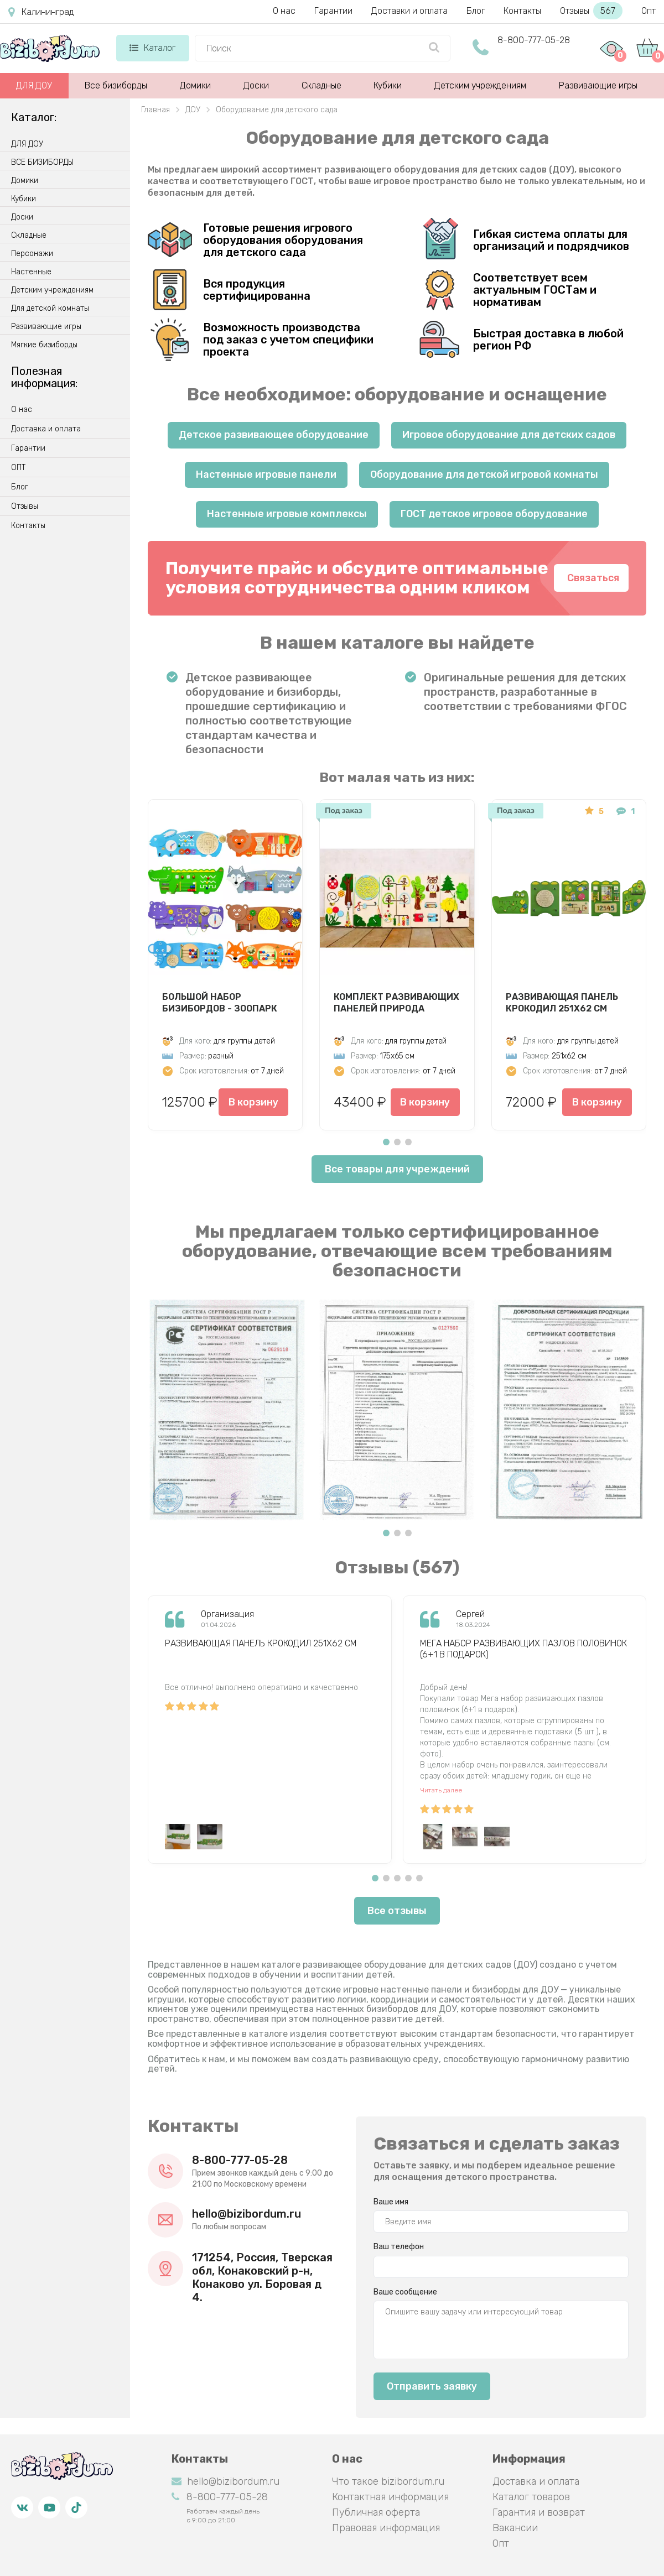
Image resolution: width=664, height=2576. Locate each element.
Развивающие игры (598, 85)
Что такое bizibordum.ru (388, 2481)
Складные (321, 85)
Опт (648, 11)
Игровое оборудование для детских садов (508, 435)
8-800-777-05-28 (533, 40)
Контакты (522, 11)
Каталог (152, 48)
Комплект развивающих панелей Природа (396, 1003)
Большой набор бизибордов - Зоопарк (219, 1003)
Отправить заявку (432, 2386)
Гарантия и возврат (538, 2512)
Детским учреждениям (480, 85)
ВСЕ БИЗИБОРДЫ (42, 162)
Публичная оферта (376, 2512)
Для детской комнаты (50, 308)
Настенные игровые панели (266, 474)
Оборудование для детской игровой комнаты (484, 474)
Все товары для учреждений (397, 1169)
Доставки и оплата (409, 11)
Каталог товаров (531, 2497)
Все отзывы (397, 1911)
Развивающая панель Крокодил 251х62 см (562, 1003)
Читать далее (441, 1790)
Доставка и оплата (46, 429)
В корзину (253, 1102)
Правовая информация (386, 2528)
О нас (284, 11)
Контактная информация (390, 2497)
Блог (475, 11)
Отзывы (591, 10)
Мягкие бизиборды (44, 345)
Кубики (388, 85)
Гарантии (333, 11)
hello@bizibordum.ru (246, 2213)
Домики (195, 85)
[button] (386, 1142)
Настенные (31, 272)
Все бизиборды (116, 85)
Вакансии (515, 2528)
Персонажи (32, 254)
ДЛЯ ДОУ (34, 85)
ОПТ (18, 468)
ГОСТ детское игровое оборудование (494, 514)
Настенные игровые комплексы (287, 514)
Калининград (41, 12)
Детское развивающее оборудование (274, 435)
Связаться (593, 578)
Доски (256, 85)
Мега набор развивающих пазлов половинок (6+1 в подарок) (523, 1649)
